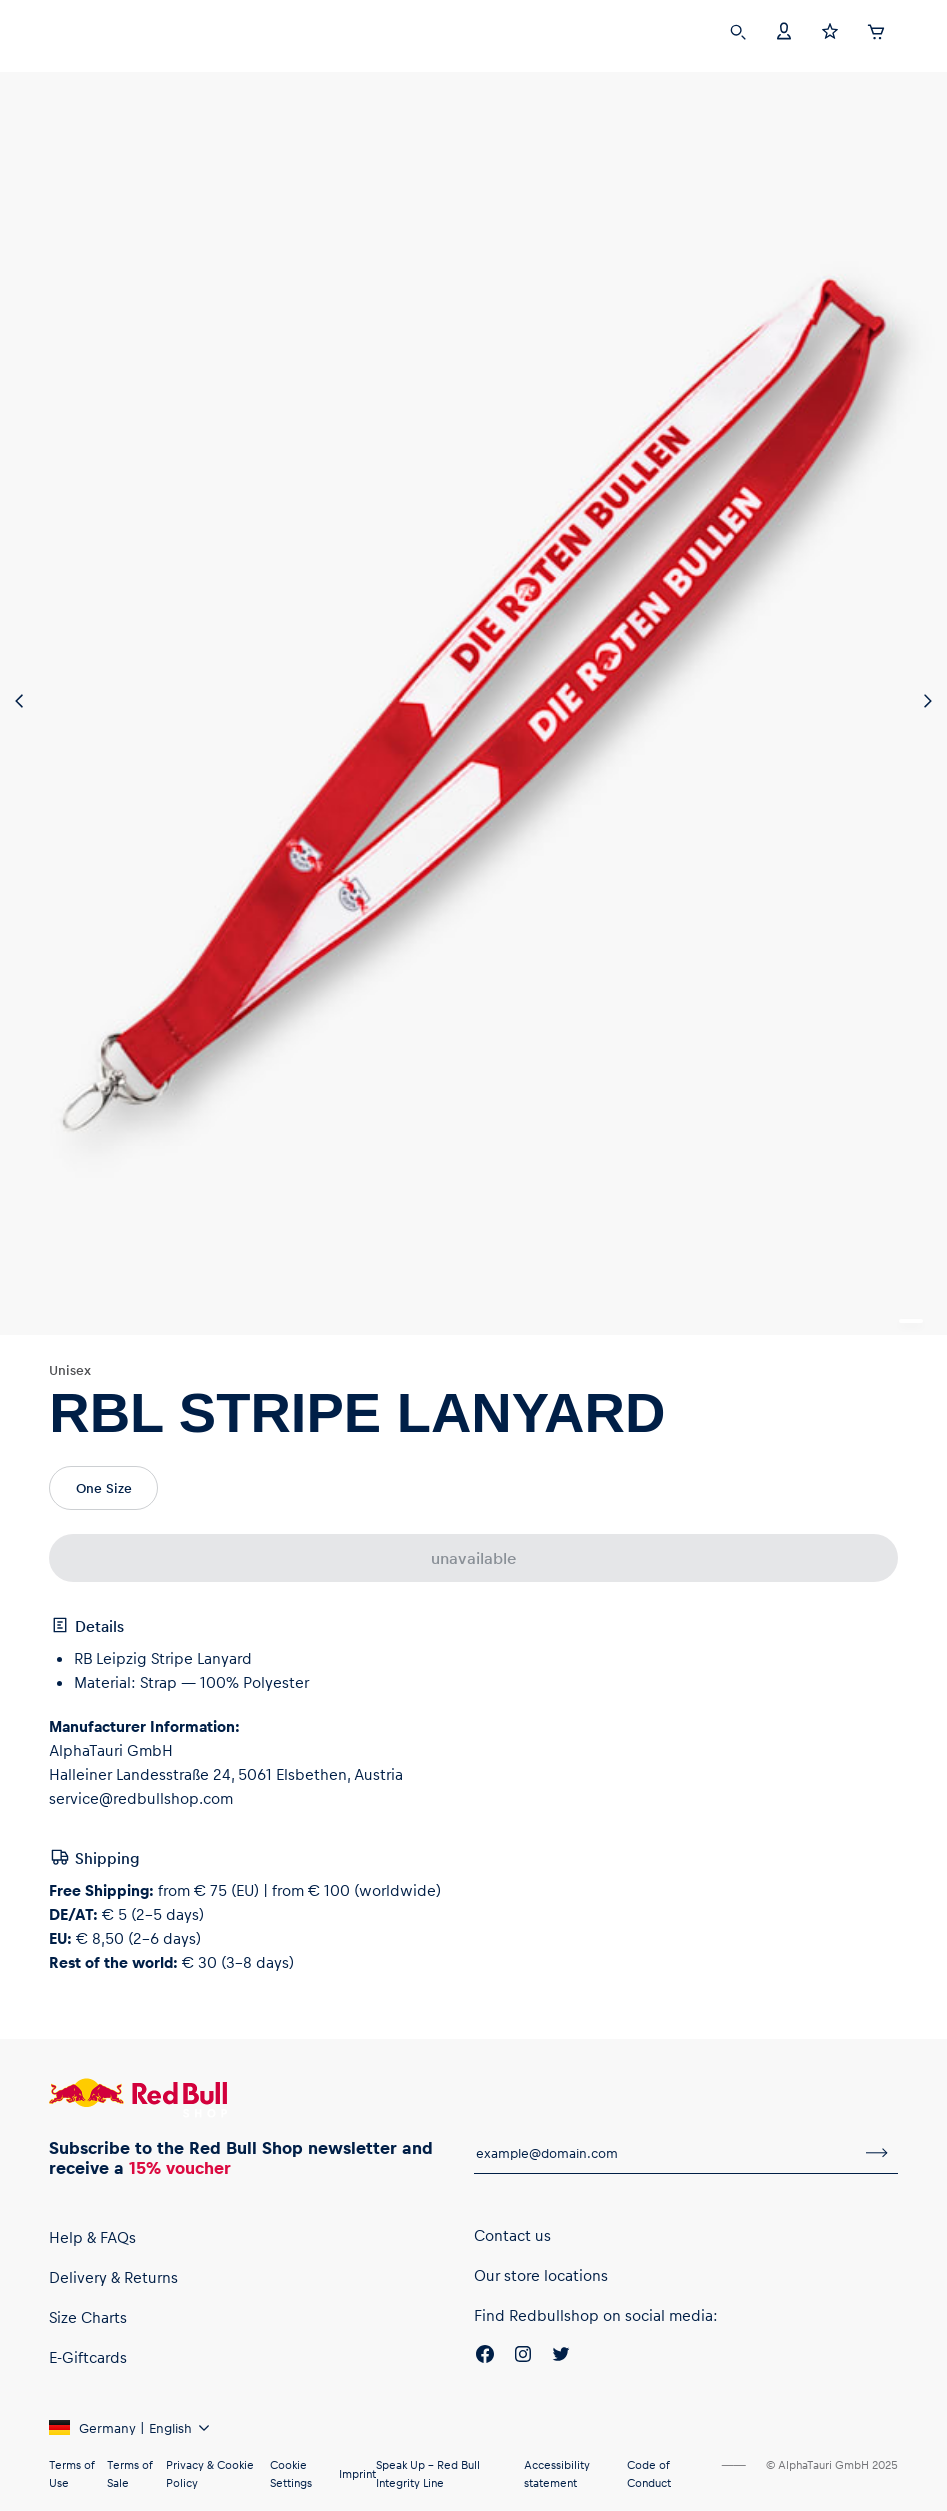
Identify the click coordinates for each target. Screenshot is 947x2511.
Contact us (512, 2235)
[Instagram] (523, 2357)
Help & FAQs (92, 2237)
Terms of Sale (129, 2473)
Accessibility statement (557, 2473)
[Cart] (876, 29)
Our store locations (541, 2275)
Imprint (357, 2473)
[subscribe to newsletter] (877, 2153)
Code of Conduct (649, 2473)
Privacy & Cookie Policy (210, 2473)
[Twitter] (561, 2357)
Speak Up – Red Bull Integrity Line (428, 2473)
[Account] (784, 29)
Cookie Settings (291, 2473)
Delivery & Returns (113, 2277)
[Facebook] (485, 2357)
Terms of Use (71, 2473)
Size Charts (88, 2317)
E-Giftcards (88, 2357)
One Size (104, 1487)
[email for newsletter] (665, 2153)
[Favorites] (830, 29)
